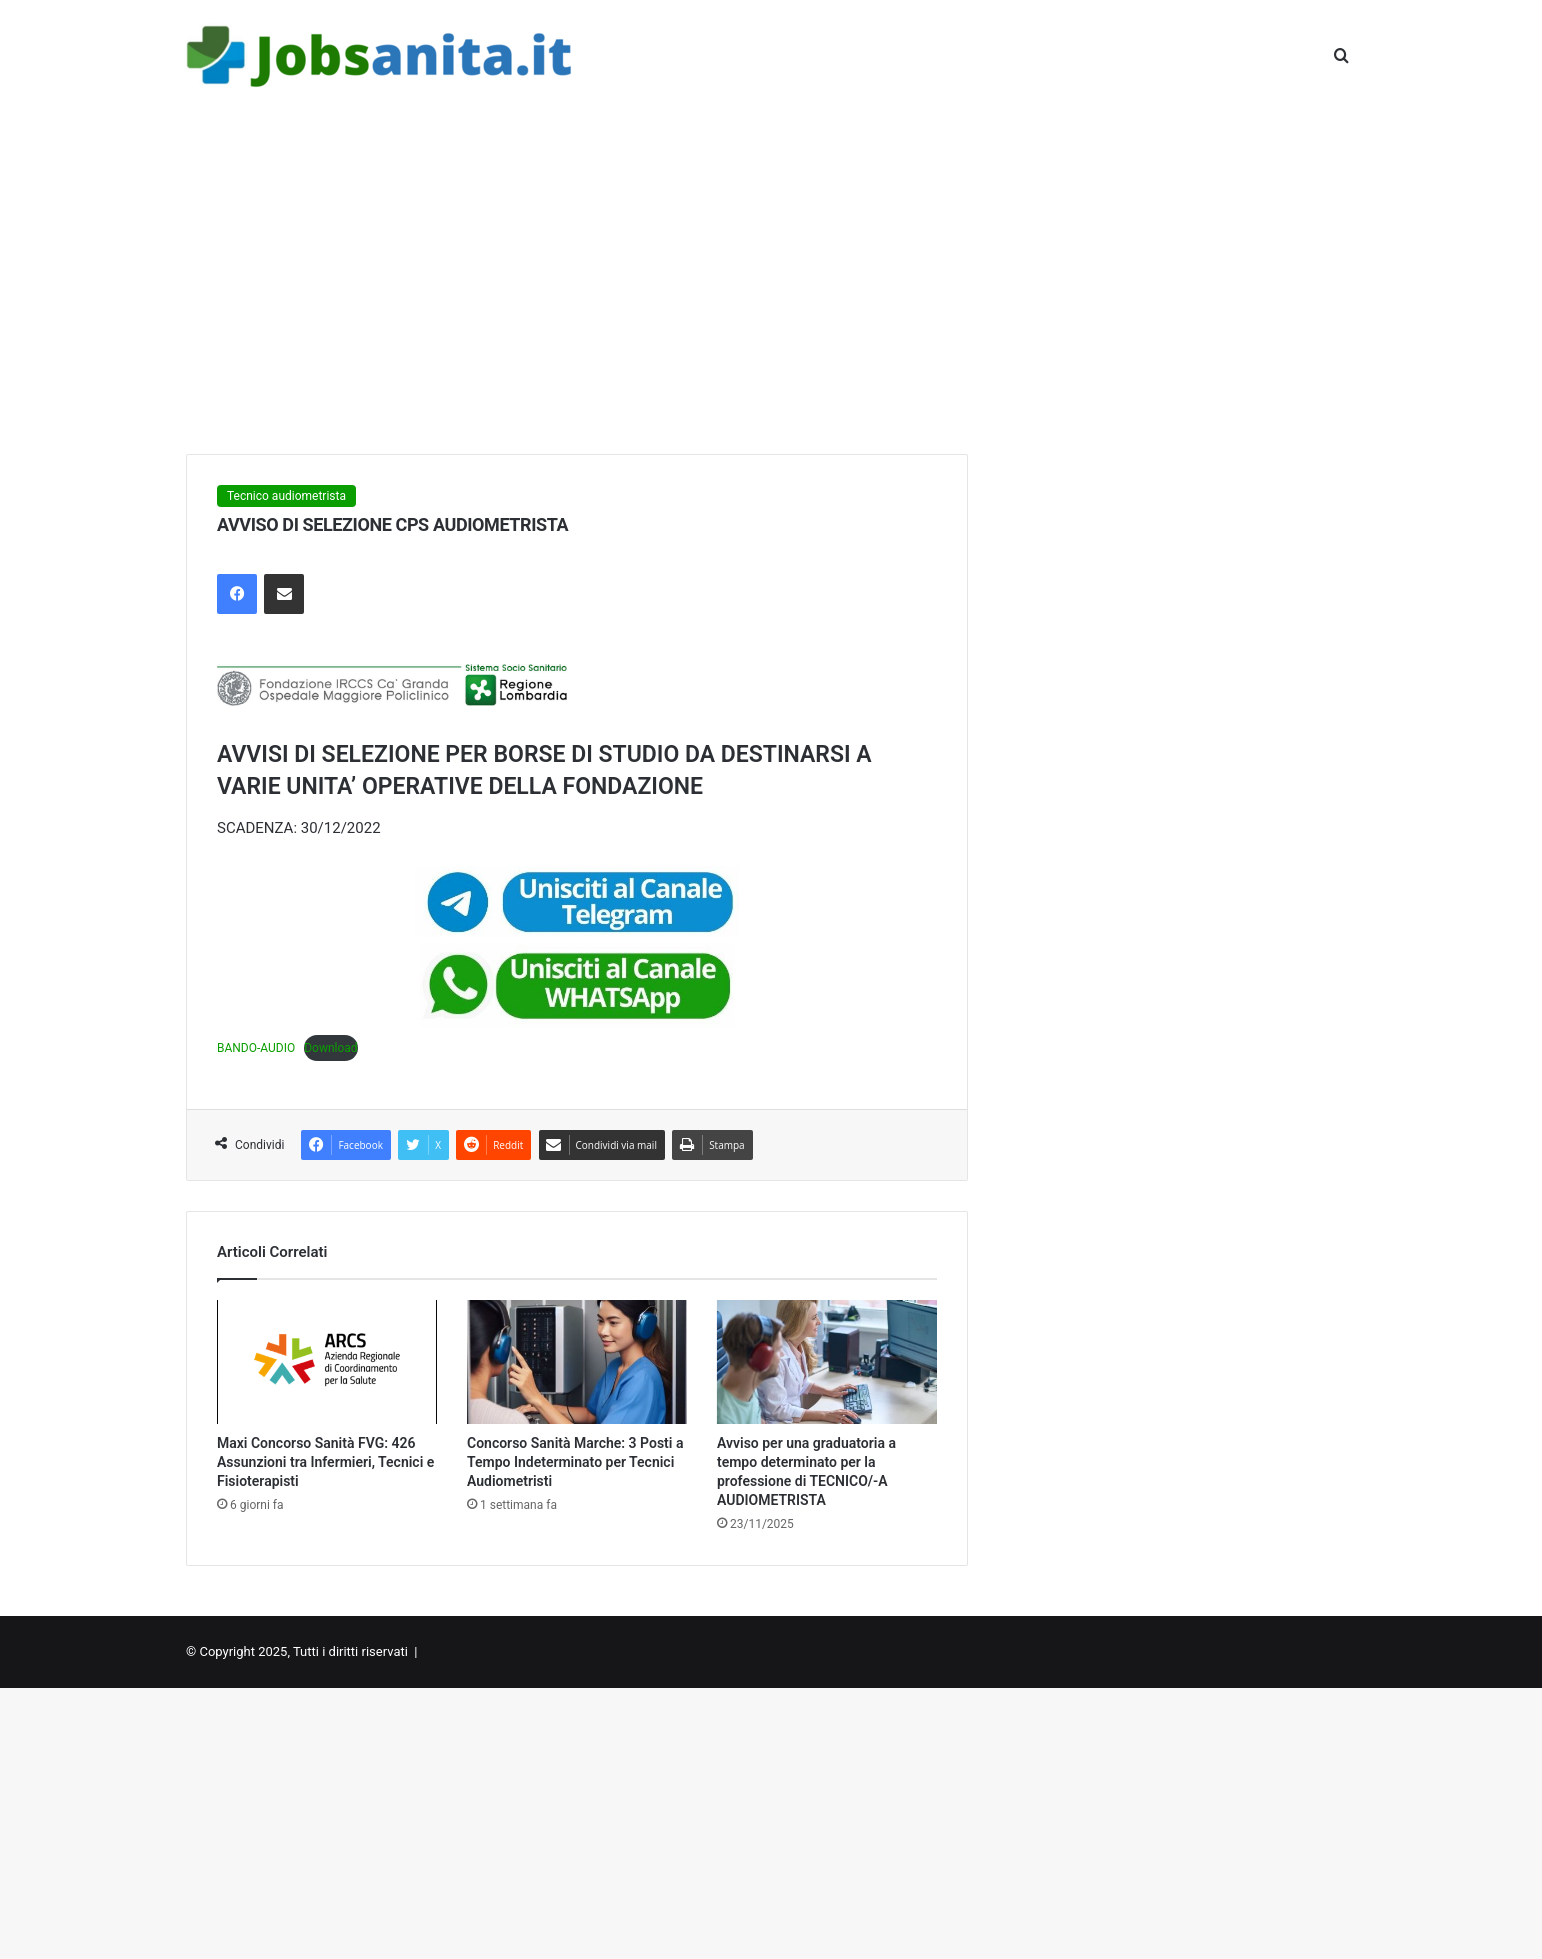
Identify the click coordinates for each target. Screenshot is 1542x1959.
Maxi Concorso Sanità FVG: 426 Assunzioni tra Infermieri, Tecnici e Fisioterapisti (325, 1462)
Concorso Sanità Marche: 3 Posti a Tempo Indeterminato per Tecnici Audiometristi (575, 1462)
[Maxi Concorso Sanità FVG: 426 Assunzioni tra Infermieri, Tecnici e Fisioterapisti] (327, 1362)
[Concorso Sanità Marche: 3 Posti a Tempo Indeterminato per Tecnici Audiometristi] (577, 1362)
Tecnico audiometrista (286, 496)
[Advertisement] (771, 284)
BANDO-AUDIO (256, 1048)
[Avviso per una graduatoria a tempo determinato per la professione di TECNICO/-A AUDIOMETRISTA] (827, 1362)
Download (330, 1048)
